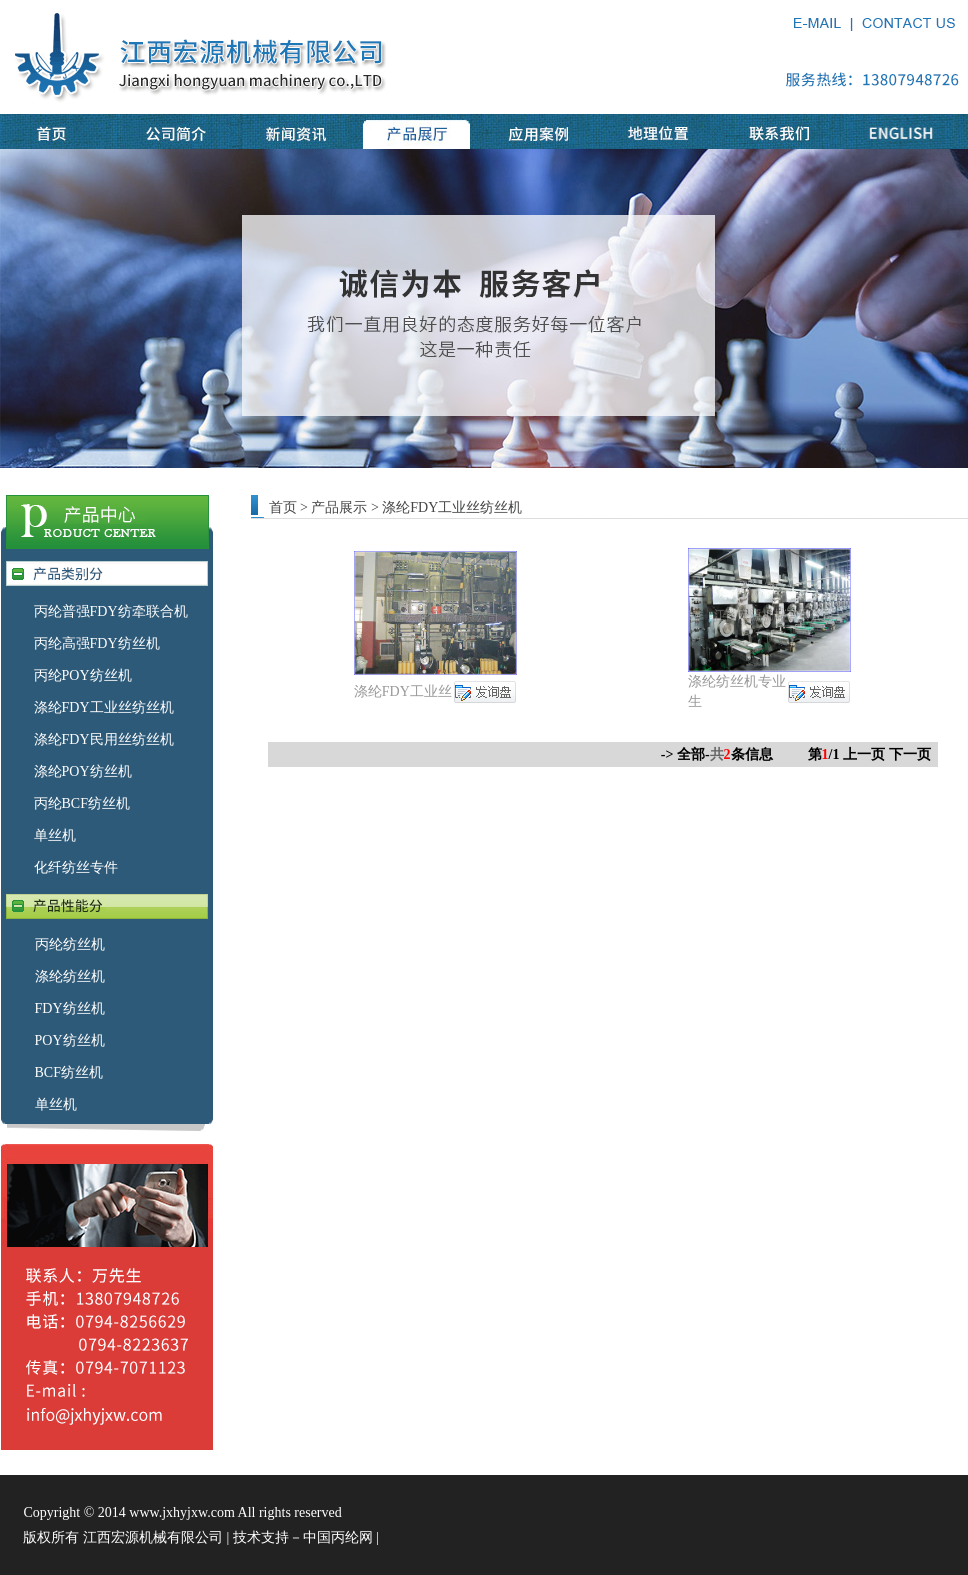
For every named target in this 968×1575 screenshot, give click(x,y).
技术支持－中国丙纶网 (303, 1537)
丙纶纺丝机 (70, 944)
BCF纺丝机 (69, 1072)
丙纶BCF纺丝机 (82, 803)
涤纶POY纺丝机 (83, 771)
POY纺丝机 (70, 1040)
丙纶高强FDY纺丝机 (97, 643)
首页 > (288, 507)
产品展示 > (346, 507)
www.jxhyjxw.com (182, 1512)
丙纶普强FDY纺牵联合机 (111, 611)
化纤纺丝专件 (76, 867)
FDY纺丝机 (70, 1008)
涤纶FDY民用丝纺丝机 (104, 739)
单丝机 (55, 835)
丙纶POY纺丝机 (83, 675)
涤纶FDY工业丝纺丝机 (104, 707)
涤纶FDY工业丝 (403, 691)
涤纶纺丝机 (70, 976)
